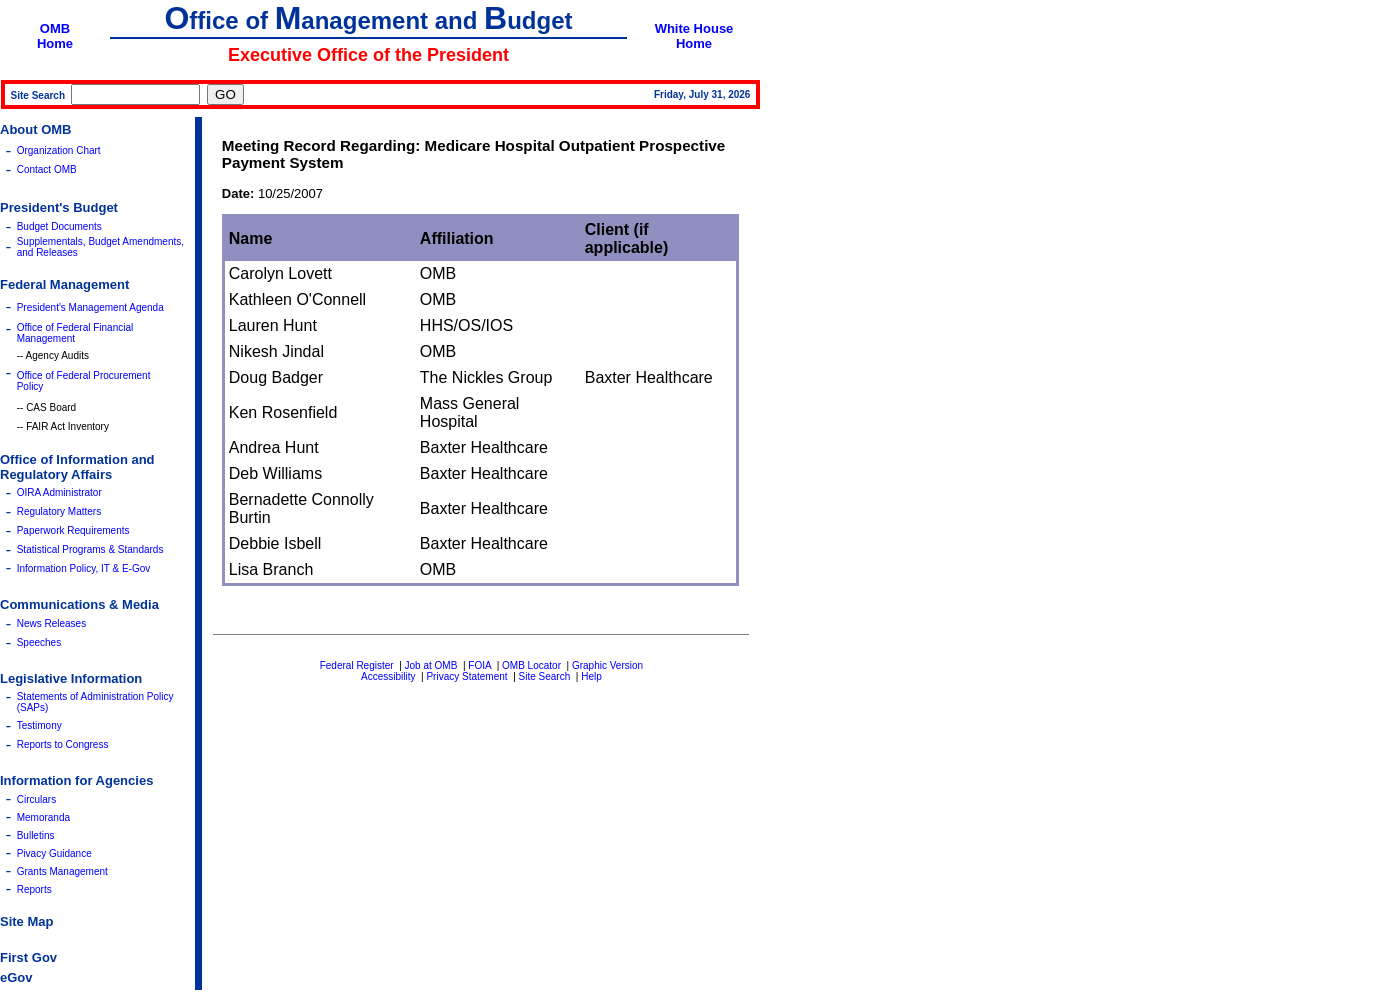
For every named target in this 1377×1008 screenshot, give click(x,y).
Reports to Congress (63, 744)
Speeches (39, 642)
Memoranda (43, 817)
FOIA (479, 665)
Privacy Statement (466, 676)
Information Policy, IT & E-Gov (84, 568)
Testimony (39, 725)
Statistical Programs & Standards (90, 549)
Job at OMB (431, 665)
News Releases (51, 623)
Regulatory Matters (59, 511)
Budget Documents (59, 226)
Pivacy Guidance (54, 853)
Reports (34, 889)
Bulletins (36, 835)
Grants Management (62, 871)
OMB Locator (531, 665)
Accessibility (388, 676)
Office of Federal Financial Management (75, 333)
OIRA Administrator (59, 492)
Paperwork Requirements (73, 530)
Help (591, 676)
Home (55, 43)
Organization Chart (59, 150)
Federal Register (357, 665)
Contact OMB (47, 169)
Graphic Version (607, 665)
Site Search (545, 676)
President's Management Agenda (90, 307)
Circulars (36, 799)
